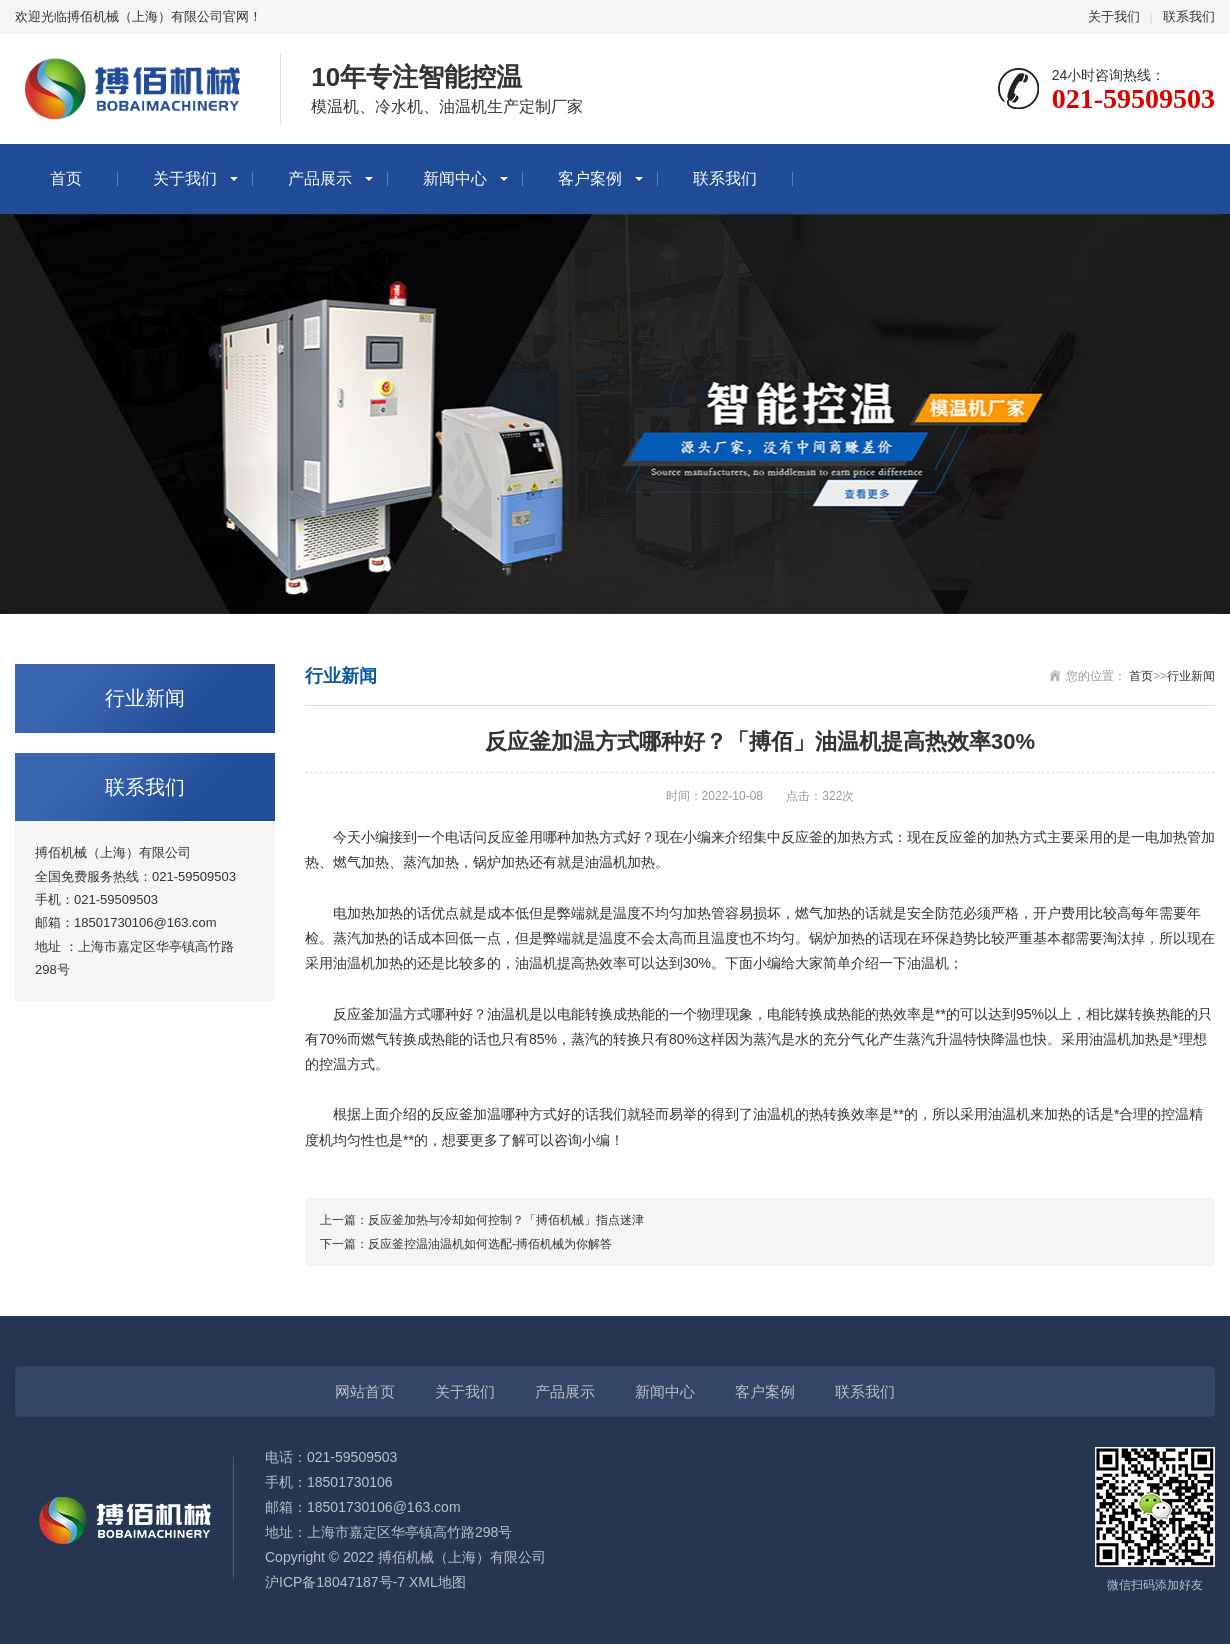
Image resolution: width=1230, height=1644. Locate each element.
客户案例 (590, 178)
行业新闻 (1191, 676)
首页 (66, 178)
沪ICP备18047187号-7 (335, 1582)
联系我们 (1189, 16)
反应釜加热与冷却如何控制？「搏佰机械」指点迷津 (506, 1220)
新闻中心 (455, 178)
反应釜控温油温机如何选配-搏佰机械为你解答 (490, 1244)
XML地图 (437, 1582)
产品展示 (320, 178)
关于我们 (1114, 16)
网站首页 (365, 1391)
